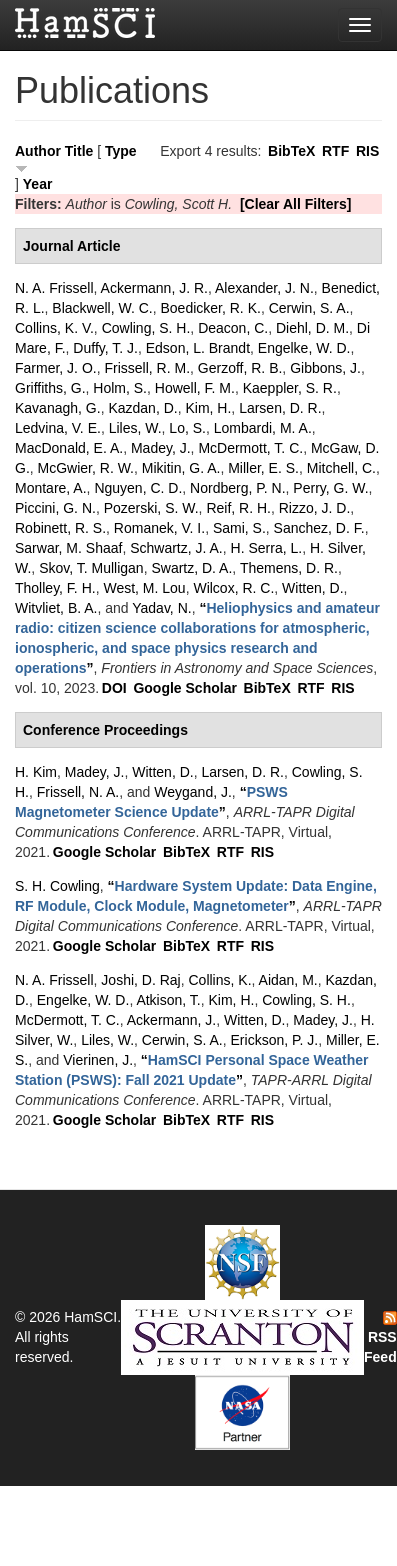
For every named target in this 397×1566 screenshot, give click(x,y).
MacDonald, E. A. (69, 448)
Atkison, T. (168, 1000)
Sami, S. (239, 528)
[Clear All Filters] (296, 204)
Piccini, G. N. (55, 508)
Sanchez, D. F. (319, 528)
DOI (114, 688)
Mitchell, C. (341, 468)
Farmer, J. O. (56, 368)
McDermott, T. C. (250, 448)
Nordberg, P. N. (237, 488)
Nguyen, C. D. (138, 488)
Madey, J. (161, 448)
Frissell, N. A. (78, 792)
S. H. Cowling (57, 886)
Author (38, 151)
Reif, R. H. (238, 508)
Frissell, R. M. (147, 368)
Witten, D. (312, 588)
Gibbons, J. (325, 368)
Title (79, 151)
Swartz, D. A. (191, 568)
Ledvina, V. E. (58, 428)
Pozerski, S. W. (151, 508)
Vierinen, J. (98, 1060)
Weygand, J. (193, 792)
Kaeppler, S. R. (290, 388)
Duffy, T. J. (105, 348)
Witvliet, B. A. (56, 608)
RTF (335, 151)
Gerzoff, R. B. (240, 368)
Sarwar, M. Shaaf (68, 548)
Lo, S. (187, 428)
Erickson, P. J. (275, 1040)
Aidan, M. (288, 980)
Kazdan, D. (142, 408)
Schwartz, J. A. (176, 548)
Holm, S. (120, 388)
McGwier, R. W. (86, 468)
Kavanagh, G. (58, 408)
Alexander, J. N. (264, 288)
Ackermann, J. (171, 1020)
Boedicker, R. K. (211, 308)
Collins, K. (220, 980)
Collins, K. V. (54, 328)
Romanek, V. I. (159, 528)
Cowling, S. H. (146, 328)
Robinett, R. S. (60, 528)
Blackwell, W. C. (102, 308)
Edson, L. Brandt (198, 348)
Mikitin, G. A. (181, 468)
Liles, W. (135, 428)
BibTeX (291, 151)
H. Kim (36, 772)
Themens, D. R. (289, 568)
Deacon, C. (233, 328)
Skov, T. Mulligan (91, 568)
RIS (367, 151)
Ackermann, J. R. (154, 288)
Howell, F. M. (195, 388)
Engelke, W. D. (304, 348)
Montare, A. (51, 488)
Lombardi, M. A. (263, 428)
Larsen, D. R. (280, 408)
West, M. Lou (144, 588)
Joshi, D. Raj (140, 980)
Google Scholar (184, 688)
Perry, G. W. (330, 488)
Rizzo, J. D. (315, 508)
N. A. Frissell (54, 288)
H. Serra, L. (267, 548)
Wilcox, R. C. (233, 588)
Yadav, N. (161, 608)
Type (121, 151)
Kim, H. (208, 408)
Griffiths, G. (50, 388)
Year (38, 184)
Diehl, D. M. (312, 328)
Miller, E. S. (263, 468)
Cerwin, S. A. (309, 308)
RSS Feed (380, 1338)
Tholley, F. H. (55, 588)
